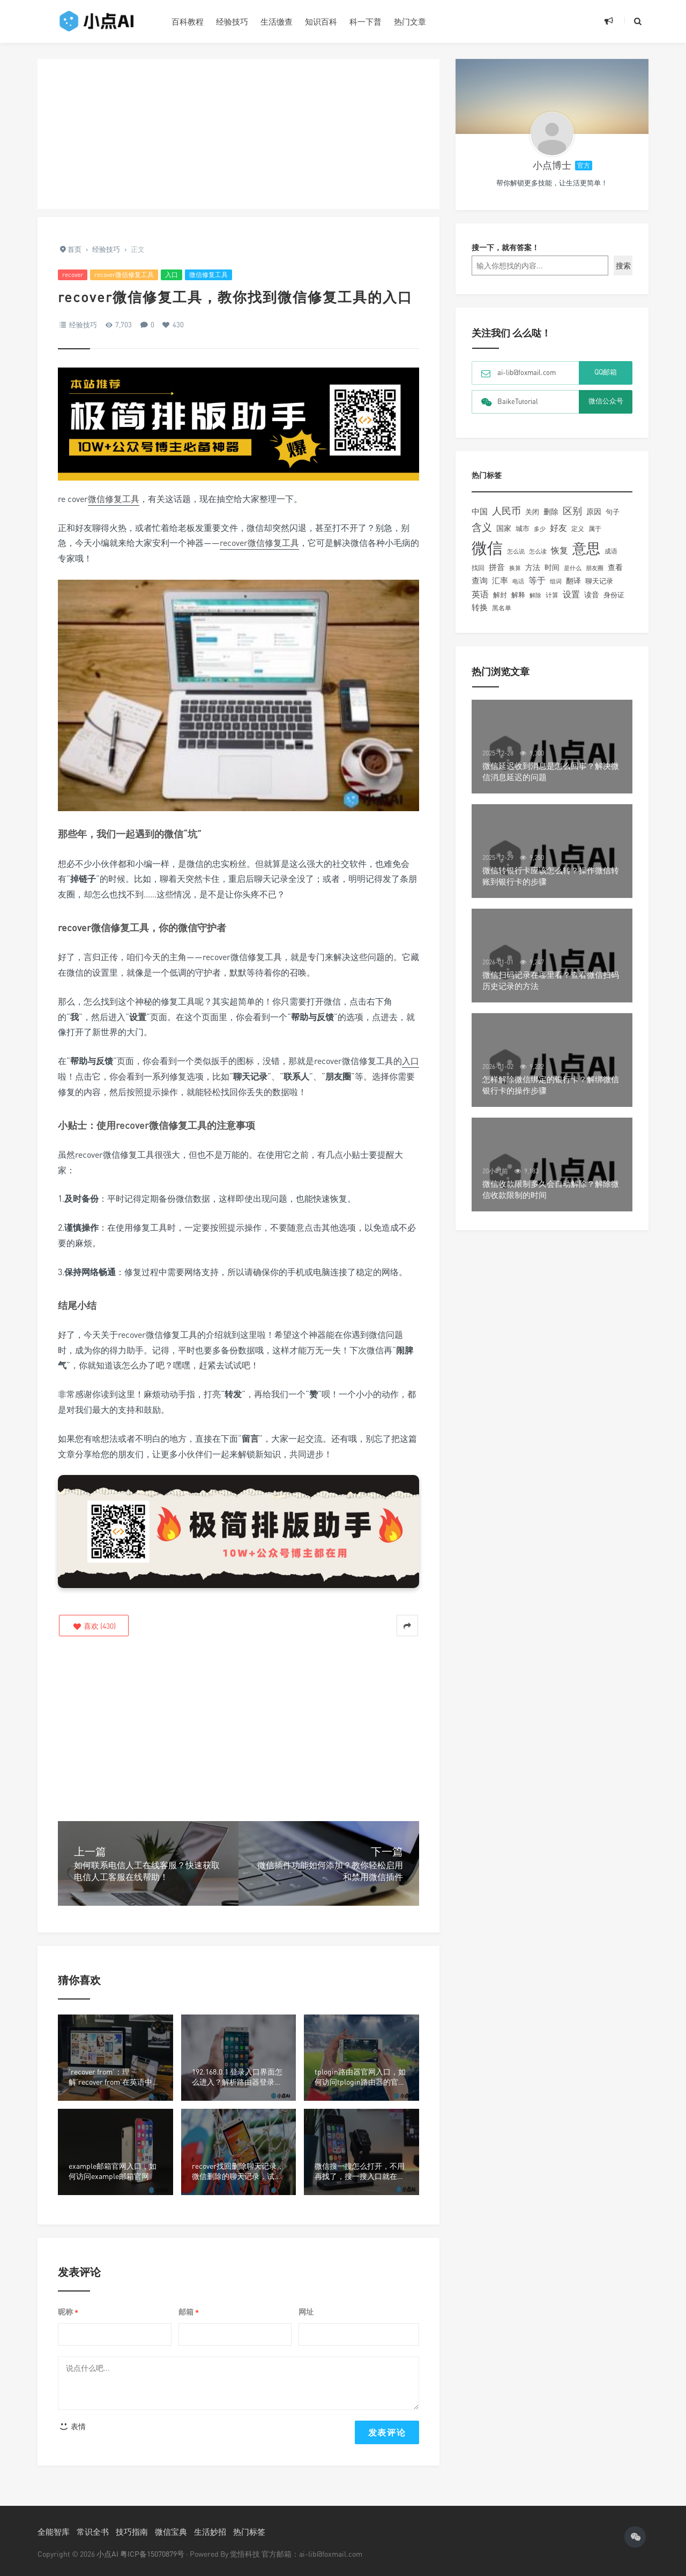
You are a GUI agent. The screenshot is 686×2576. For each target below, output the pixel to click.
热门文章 (410, 21)
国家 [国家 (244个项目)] (503, 528)
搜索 (623, 265)
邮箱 (188, 2312)
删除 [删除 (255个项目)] (550, 511)
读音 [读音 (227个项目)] (591, 594)
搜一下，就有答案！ (505, 247)
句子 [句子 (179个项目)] (613, 512)
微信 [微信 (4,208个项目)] (487, 547)
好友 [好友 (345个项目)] (558, 527)
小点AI (108, 2553)
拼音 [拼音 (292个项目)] (497, 567)
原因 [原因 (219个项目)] (593, 511)
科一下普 (365, 21)
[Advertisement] (238, 134)
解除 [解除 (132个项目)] (535, 594)
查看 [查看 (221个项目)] (615, 567)
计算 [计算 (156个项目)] (552, 595)
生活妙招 (210, 2531)
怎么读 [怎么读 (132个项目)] (538, 551)
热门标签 (249, 2531)
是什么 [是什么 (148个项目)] (572, 568)
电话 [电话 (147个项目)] (518, 581)
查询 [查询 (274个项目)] (480, 580)
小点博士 (552, 165)
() (94, 1625)
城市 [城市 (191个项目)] (523, 528)
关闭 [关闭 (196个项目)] (532, 511)
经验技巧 (232, 21)
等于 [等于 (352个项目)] (537, 580)
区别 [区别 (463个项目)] (572, 510)
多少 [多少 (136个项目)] (540, 528)
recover (72, 275)
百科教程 (188, 21)
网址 (306, 2311)
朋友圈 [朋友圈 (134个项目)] (594, 567)
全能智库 (54, 2531)
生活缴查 (276, 21)
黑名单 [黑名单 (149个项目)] (501, 608)
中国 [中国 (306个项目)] (480, 511)
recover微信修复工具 (124, 275)
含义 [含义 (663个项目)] (482, 527)
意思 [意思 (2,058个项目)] (586, 548)
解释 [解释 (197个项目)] (518, 594)
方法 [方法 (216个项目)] (532, 567)
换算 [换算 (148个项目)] (515, 568)
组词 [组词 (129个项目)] (556, 581)
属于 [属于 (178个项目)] (594, 529)
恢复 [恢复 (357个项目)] (559, 550)
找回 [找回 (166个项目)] (478, 568)
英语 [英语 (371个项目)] (480, 594)
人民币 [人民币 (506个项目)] (506, 510)
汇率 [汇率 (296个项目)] (500, 580)
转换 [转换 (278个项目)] (480, 607)
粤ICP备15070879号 (152, 2553)
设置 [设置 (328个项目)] (571, 594)
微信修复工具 (208, 275)
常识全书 (93, 2531)
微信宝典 (171, 2531)
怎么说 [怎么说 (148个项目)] (516, 551)
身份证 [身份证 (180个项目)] (613, 595)
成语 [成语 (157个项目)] (611, 551)
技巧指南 (132, 2531)
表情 (72, 2426)
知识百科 (321, 21)
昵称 (68, 2312)
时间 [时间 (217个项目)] (552, 567)
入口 (171, 275)
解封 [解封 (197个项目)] (500, 594)
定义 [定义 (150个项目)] (577, 529)
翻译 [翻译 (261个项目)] (573, 580)
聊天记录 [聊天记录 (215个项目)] (599, 580)
